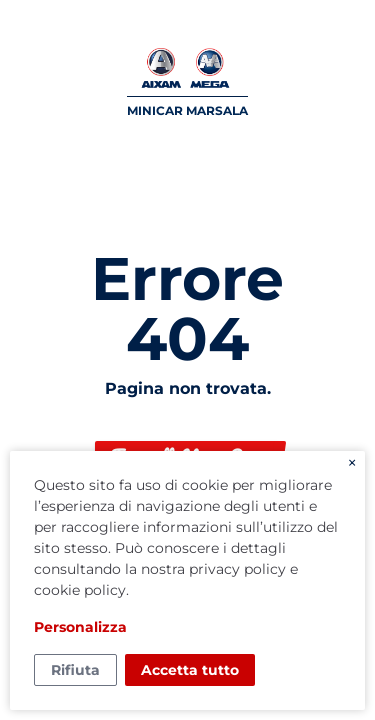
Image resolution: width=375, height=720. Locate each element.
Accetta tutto (190, 670)
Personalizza (80, 627)
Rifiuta (75, 670)
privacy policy (237, 569)
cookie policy (80, 590)
